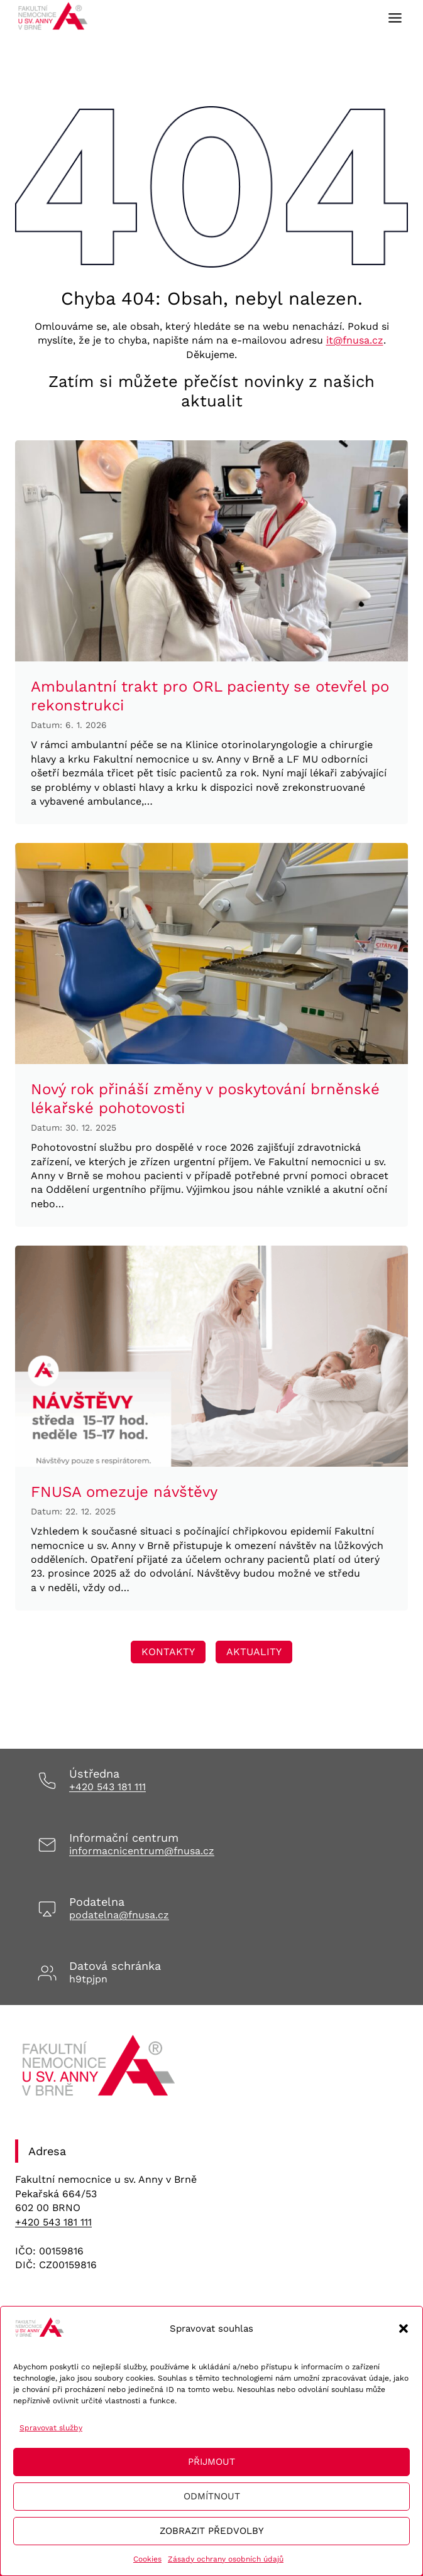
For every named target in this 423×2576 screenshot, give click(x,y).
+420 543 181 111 (107, 1787)
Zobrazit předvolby (212, 2530)
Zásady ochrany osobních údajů (225, 2559)
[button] (403, 2328)
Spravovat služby (50, 2427)
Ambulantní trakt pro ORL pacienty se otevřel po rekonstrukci (210, 696)
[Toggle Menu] (395, 18)
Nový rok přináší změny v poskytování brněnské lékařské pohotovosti (205, 1098)
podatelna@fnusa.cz (119, 1915)
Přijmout (211, 2461)
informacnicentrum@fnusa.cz (141, 1851)
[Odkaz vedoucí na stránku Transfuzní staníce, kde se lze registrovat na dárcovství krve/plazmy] (168, 1652)
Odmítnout (212, 2496)
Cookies (147, 2559)
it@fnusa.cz (354, 340)
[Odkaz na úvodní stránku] (100, 2069)
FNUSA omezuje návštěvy (124, 1492)
